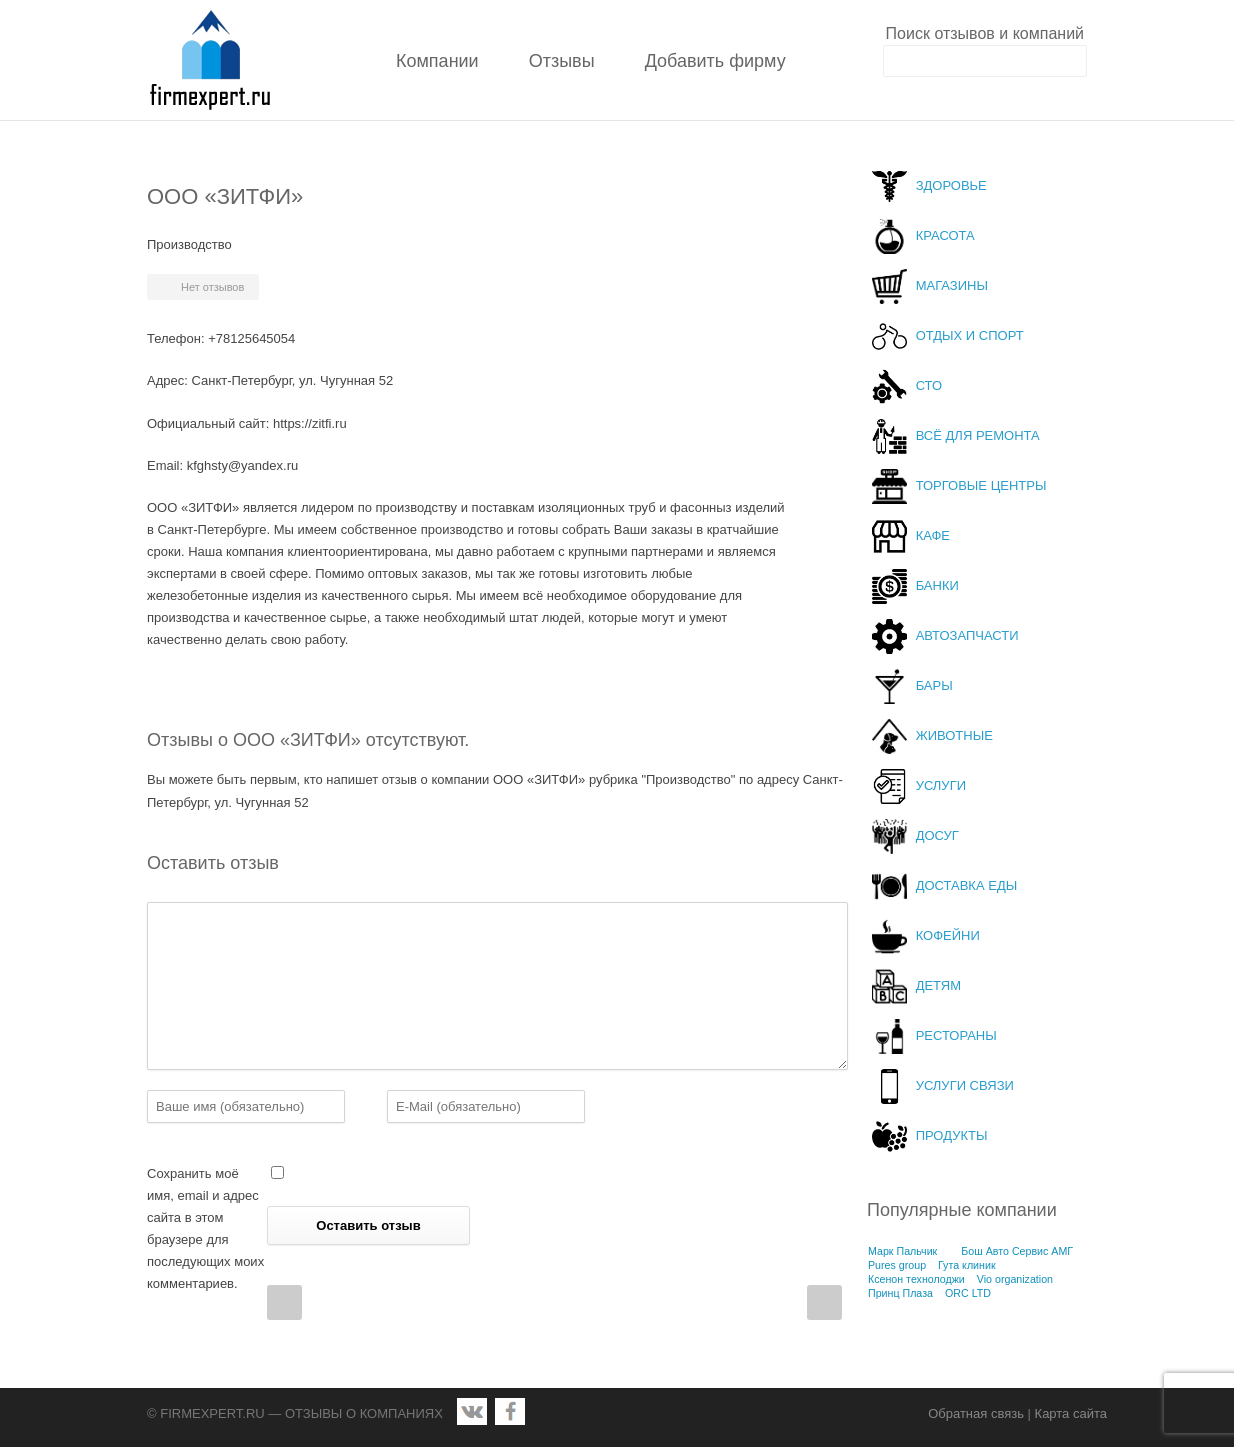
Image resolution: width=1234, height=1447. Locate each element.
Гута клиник (967, 1265)
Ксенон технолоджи (916, 1279)
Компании (437, 61)
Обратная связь (976, 1413)
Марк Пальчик (902, 1251)
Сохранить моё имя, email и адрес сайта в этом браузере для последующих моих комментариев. (205, 1228)
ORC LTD (968, 1293)
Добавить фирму (715, 61)
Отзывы (562, 61)
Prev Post (284, 1302)
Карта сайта (1071, 1413)
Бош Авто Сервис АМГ (1017, 1251)
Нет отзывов (212, 287)
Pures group (897, 1265)
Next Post (824, 1302)
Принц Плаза (900, 1293)
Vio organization (1015, 1279)
